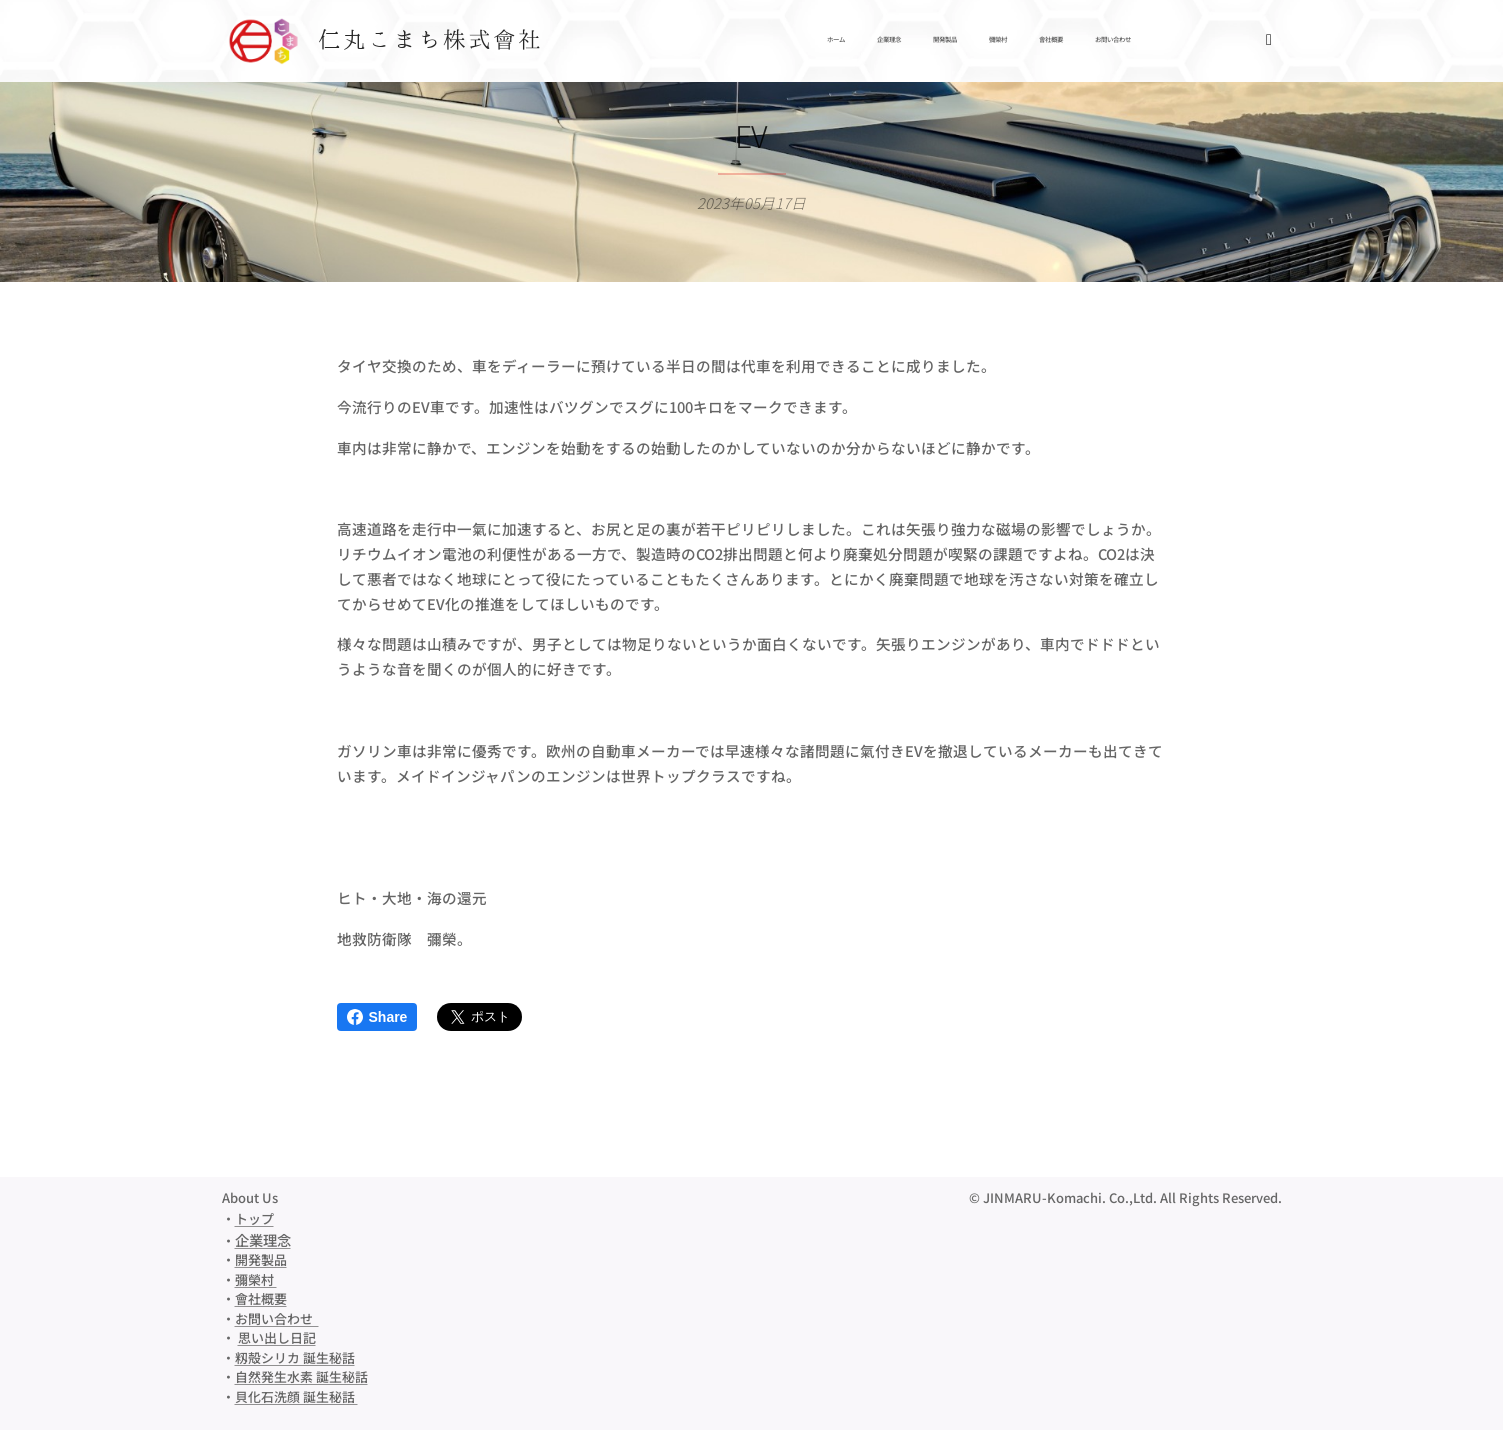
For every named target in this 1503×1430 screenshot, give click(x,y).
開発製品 (261, 1259)
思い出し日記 (277, 1337)
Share (377, 1017)
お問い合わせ (277, 1318)
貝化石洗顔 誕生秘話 (296, 1396)
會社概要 (261, 1298)
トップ (254, 1218)
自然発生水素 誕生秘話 (301, 1376)
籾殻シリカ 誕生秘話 (295, 1357)
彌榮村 (256, 1279)
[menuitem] (999, 41)
